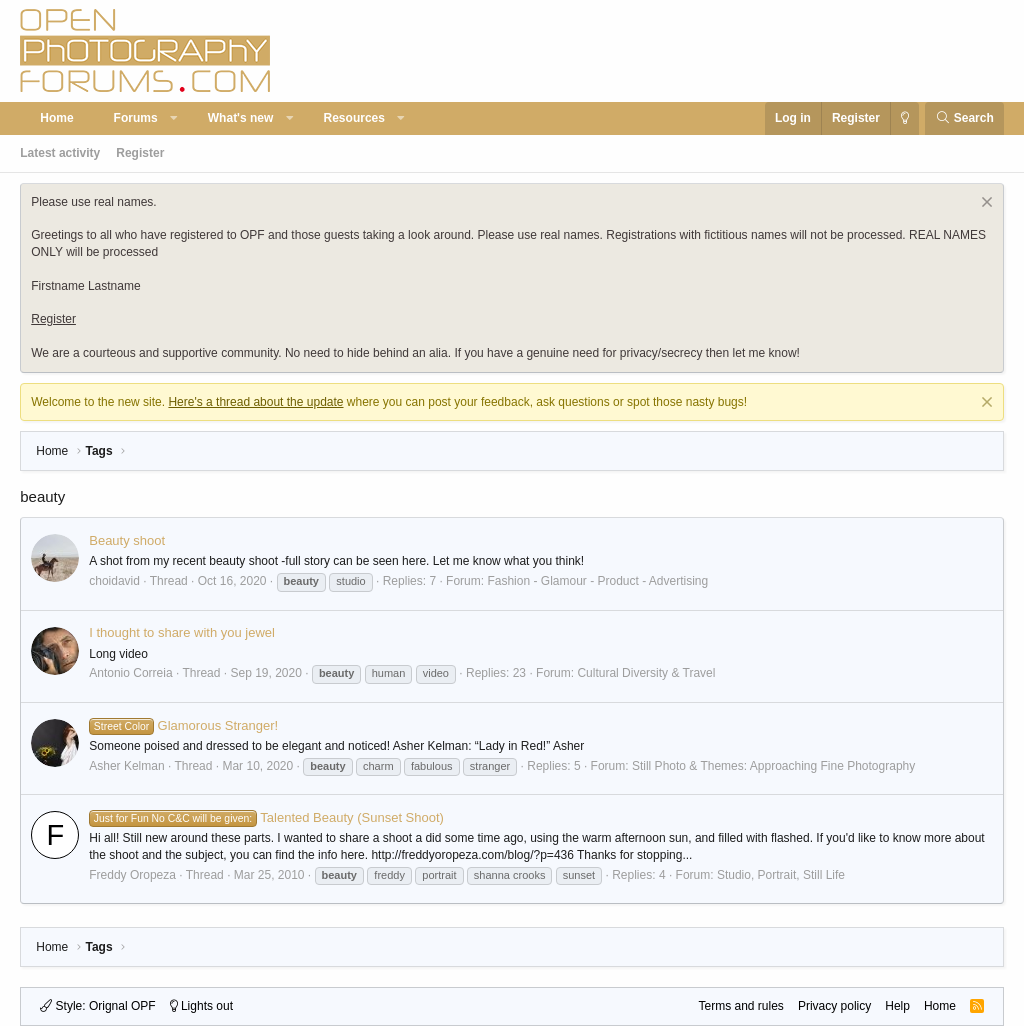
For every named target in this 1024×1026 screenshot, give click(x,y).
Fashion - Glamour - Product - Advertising (597, 581)
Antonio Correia (130, 673)
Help (897, 1006)
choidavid (114, 581)
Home (56, 118)
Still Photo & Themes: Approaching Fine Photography (773, 766)
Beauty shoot (127, 540)
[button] (174, 118)
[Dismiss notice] (984, 204)
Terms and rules (741, 1006)
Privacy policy (834, 1006)
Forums (136, 118)
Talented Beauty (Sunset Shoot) (266, 817)
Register (140, 153)
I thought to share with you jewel (182, 632)
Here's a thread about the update (255, 402)
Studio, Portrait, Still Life (781, 875)
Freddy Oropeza (132, 875)
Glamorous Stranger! (183, 725)
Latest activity (60, 153)
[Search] (964, 118)
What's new (241, 118)
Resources (354, 118)
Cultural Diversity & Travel (646, 673)
